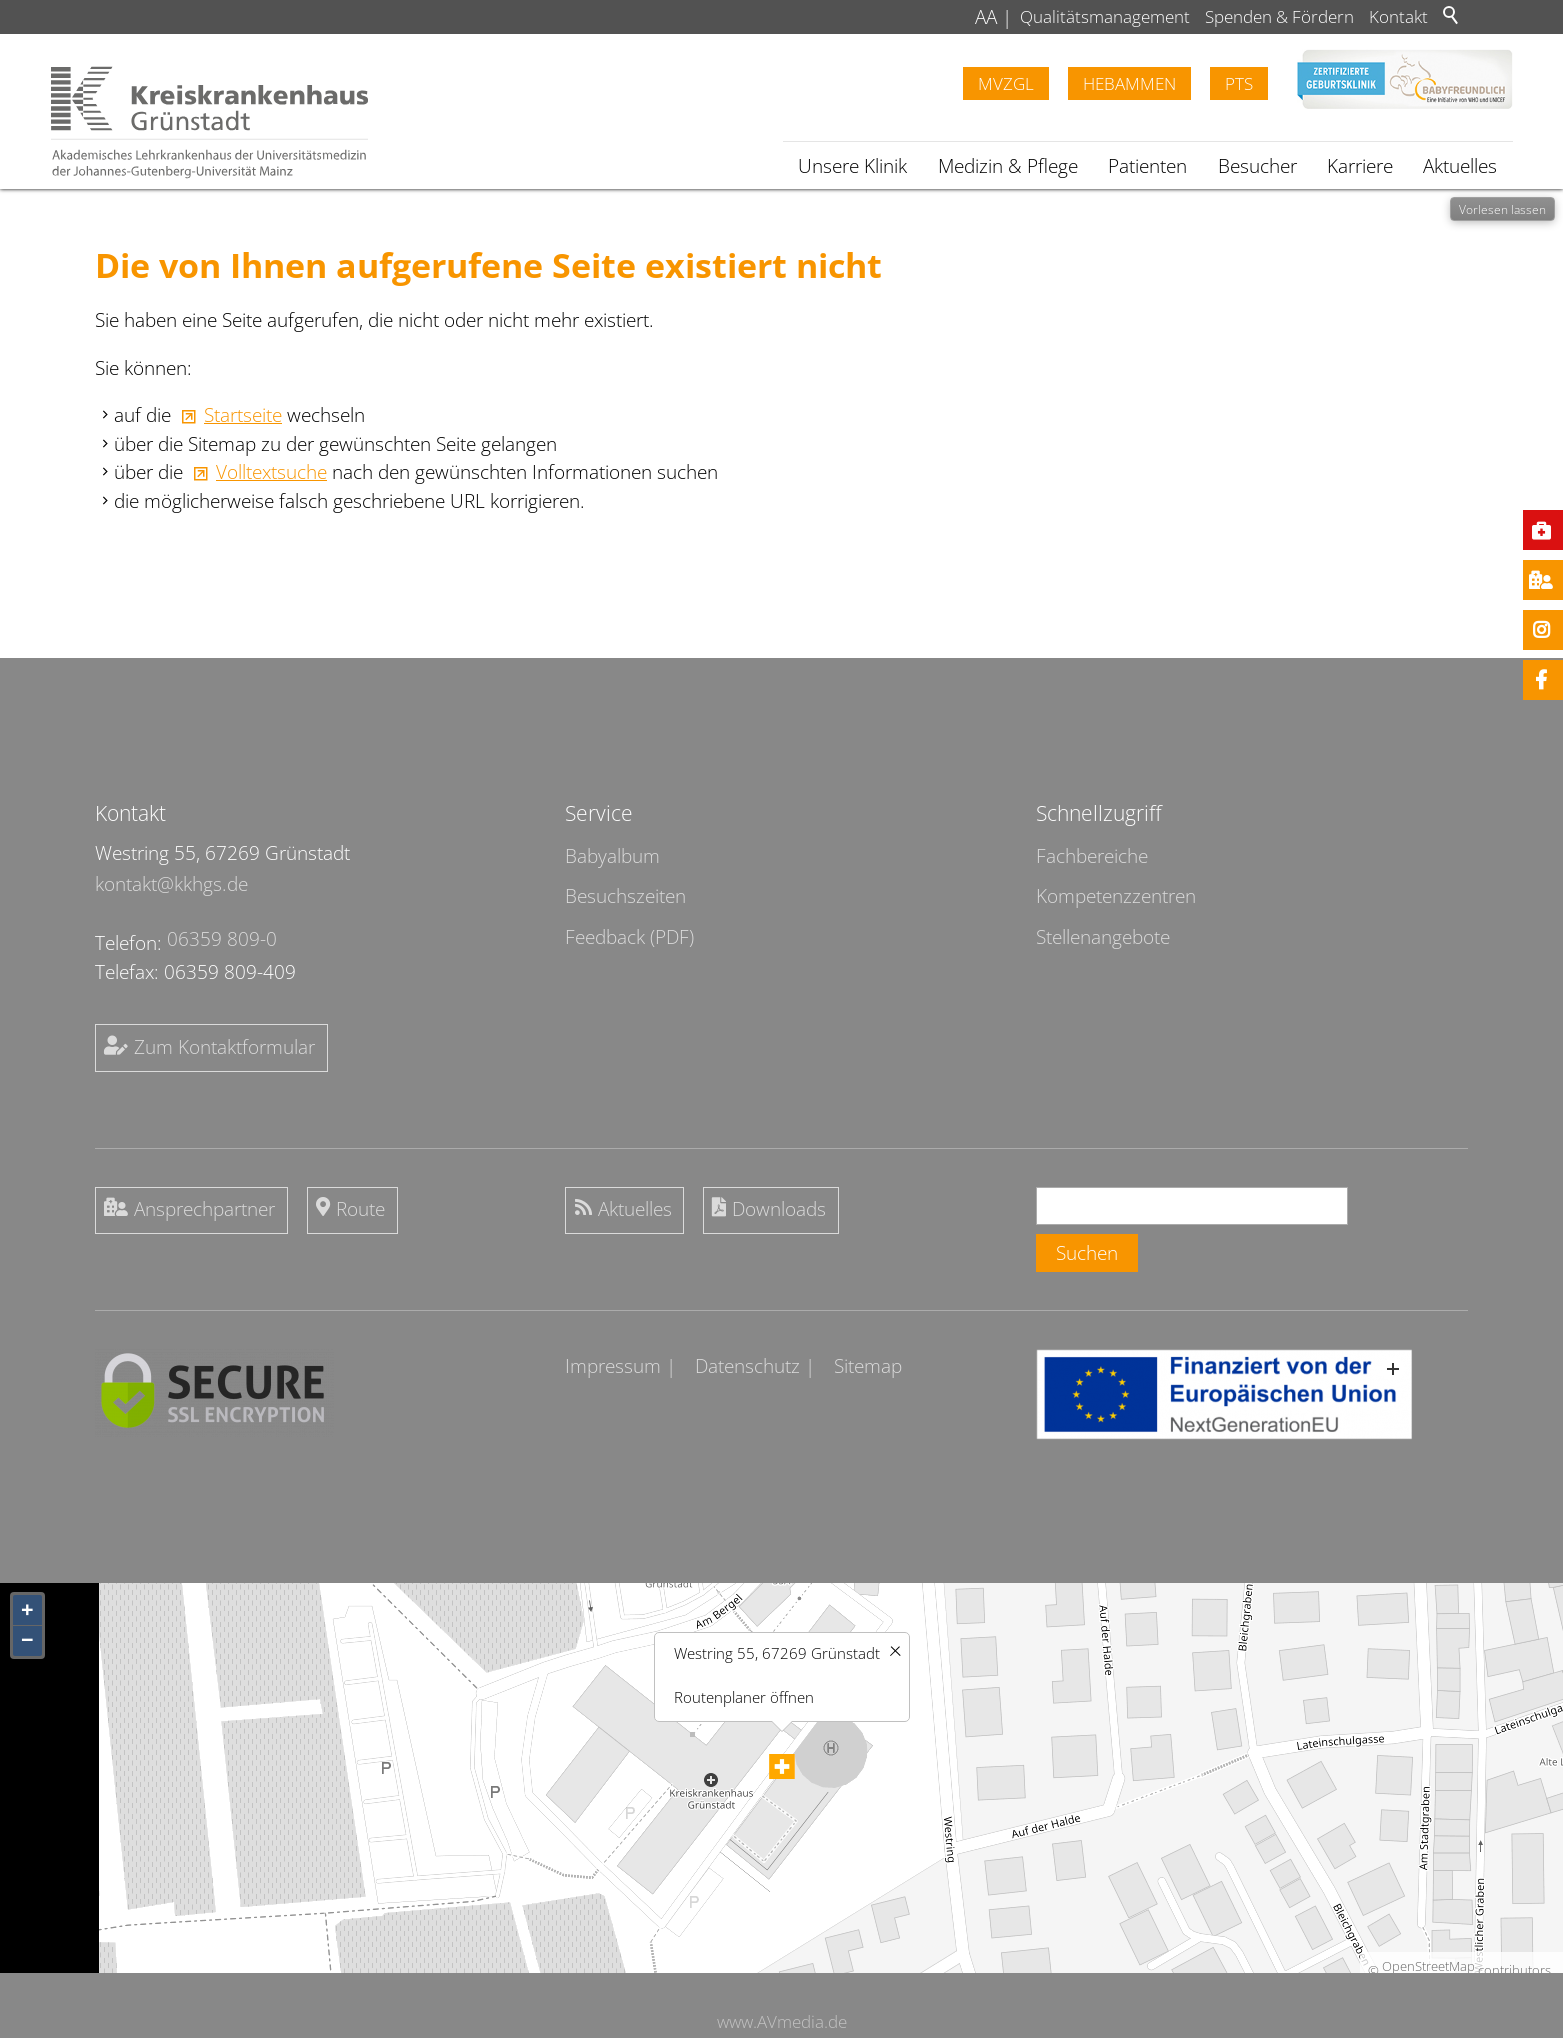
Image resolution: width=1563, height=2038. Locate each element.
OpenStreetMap (1428, 1966)
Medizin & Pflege (1008, 166)
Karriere (1360, 166)
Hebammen (1129, 83)
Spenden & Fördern (1279, 16)
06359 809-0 (222, 939)
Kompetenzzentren (1116, 896)
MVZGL (1006, 83)
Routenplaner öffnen (744, 1696)
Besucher (1257, 166)
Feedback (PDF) (629, 937)
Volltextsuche (271, 472)
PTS (1239, 83)
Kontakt (1398, 16)
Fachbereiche (1092, 856)
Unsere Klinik (852, 166)
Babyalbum (612, 856)
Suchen (1087, 1253)
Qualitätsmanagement (1105, 16)
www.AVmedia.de (782, 2021)
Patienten (1147, 166)
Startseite (243, 415)
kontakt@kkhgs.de (171, 884)
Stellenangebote (1103, 937)
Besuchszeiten (625, 896)
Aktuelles (1460, 166)
